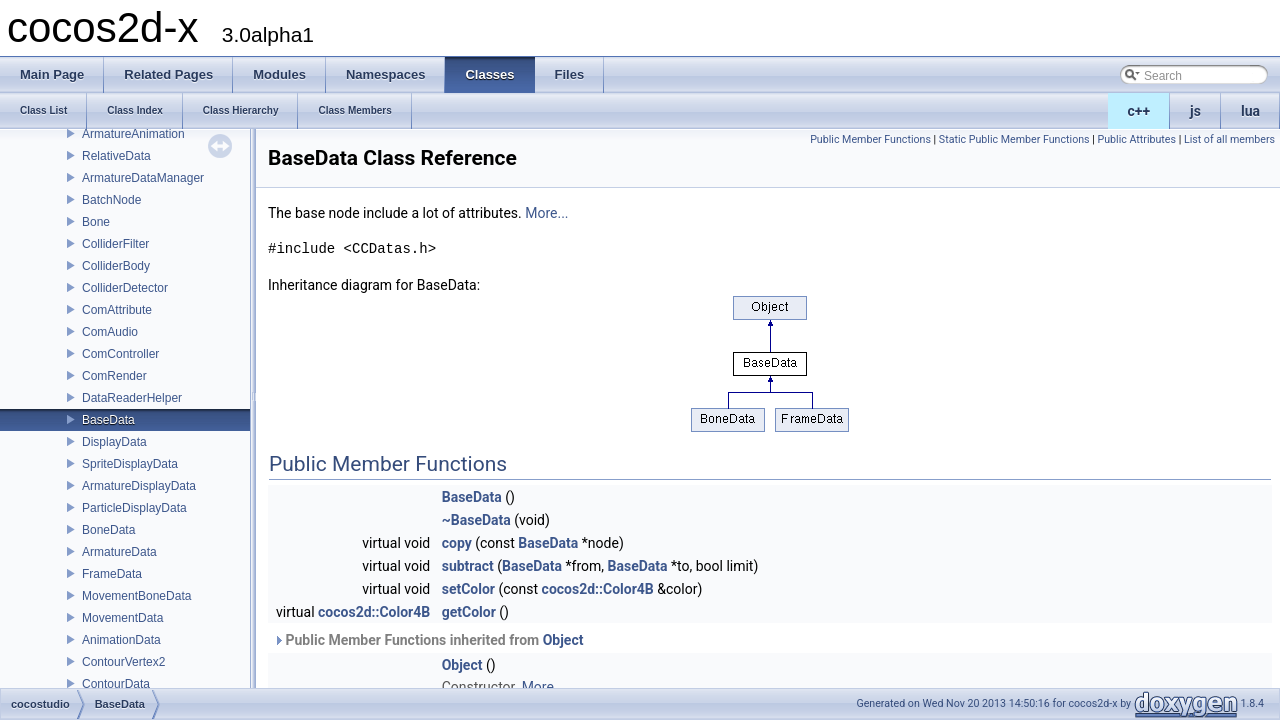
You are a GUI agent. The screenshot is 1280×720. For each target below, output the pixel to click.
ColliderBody (116, 266)
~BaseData (476, 520)
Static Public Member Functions (1014, 139)
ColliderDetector (125, 288)
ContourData (116, 684)
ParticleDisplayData (134, 508)
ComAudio (110, 332)
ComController (120, 354)
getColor (469, 612)
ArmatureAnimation (133, 134)
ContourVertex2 (123, 662)
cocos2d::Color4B (598, 589)
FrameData (112, 574)
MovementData (122, 618)
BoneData (108, 530)
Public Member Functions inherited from (428, 640)
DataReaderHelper (132, 398)
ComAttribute (117, 310)
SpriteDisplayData (130, 464)
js (1195, 111)
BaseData (108, 420)
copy (457, 543)
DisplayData (114, 442)
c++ (1139, 111)
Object (563, 640)
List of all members (1229, 139)
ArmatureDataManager (143, 178)
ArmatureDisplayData (139, 486)
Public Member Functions (870, 139)
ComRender (114, 376)
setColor (468, 589)
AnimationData (121, 640)
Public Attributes (1136, 139)
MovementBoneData (136, 596)
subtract (468, 566)
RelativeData (116, 156)
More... (546, 213)
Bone (96, 222)
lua (1250, 111)
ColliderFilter (115, 244)
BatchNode (111, 200)
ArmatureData (119, 552)
